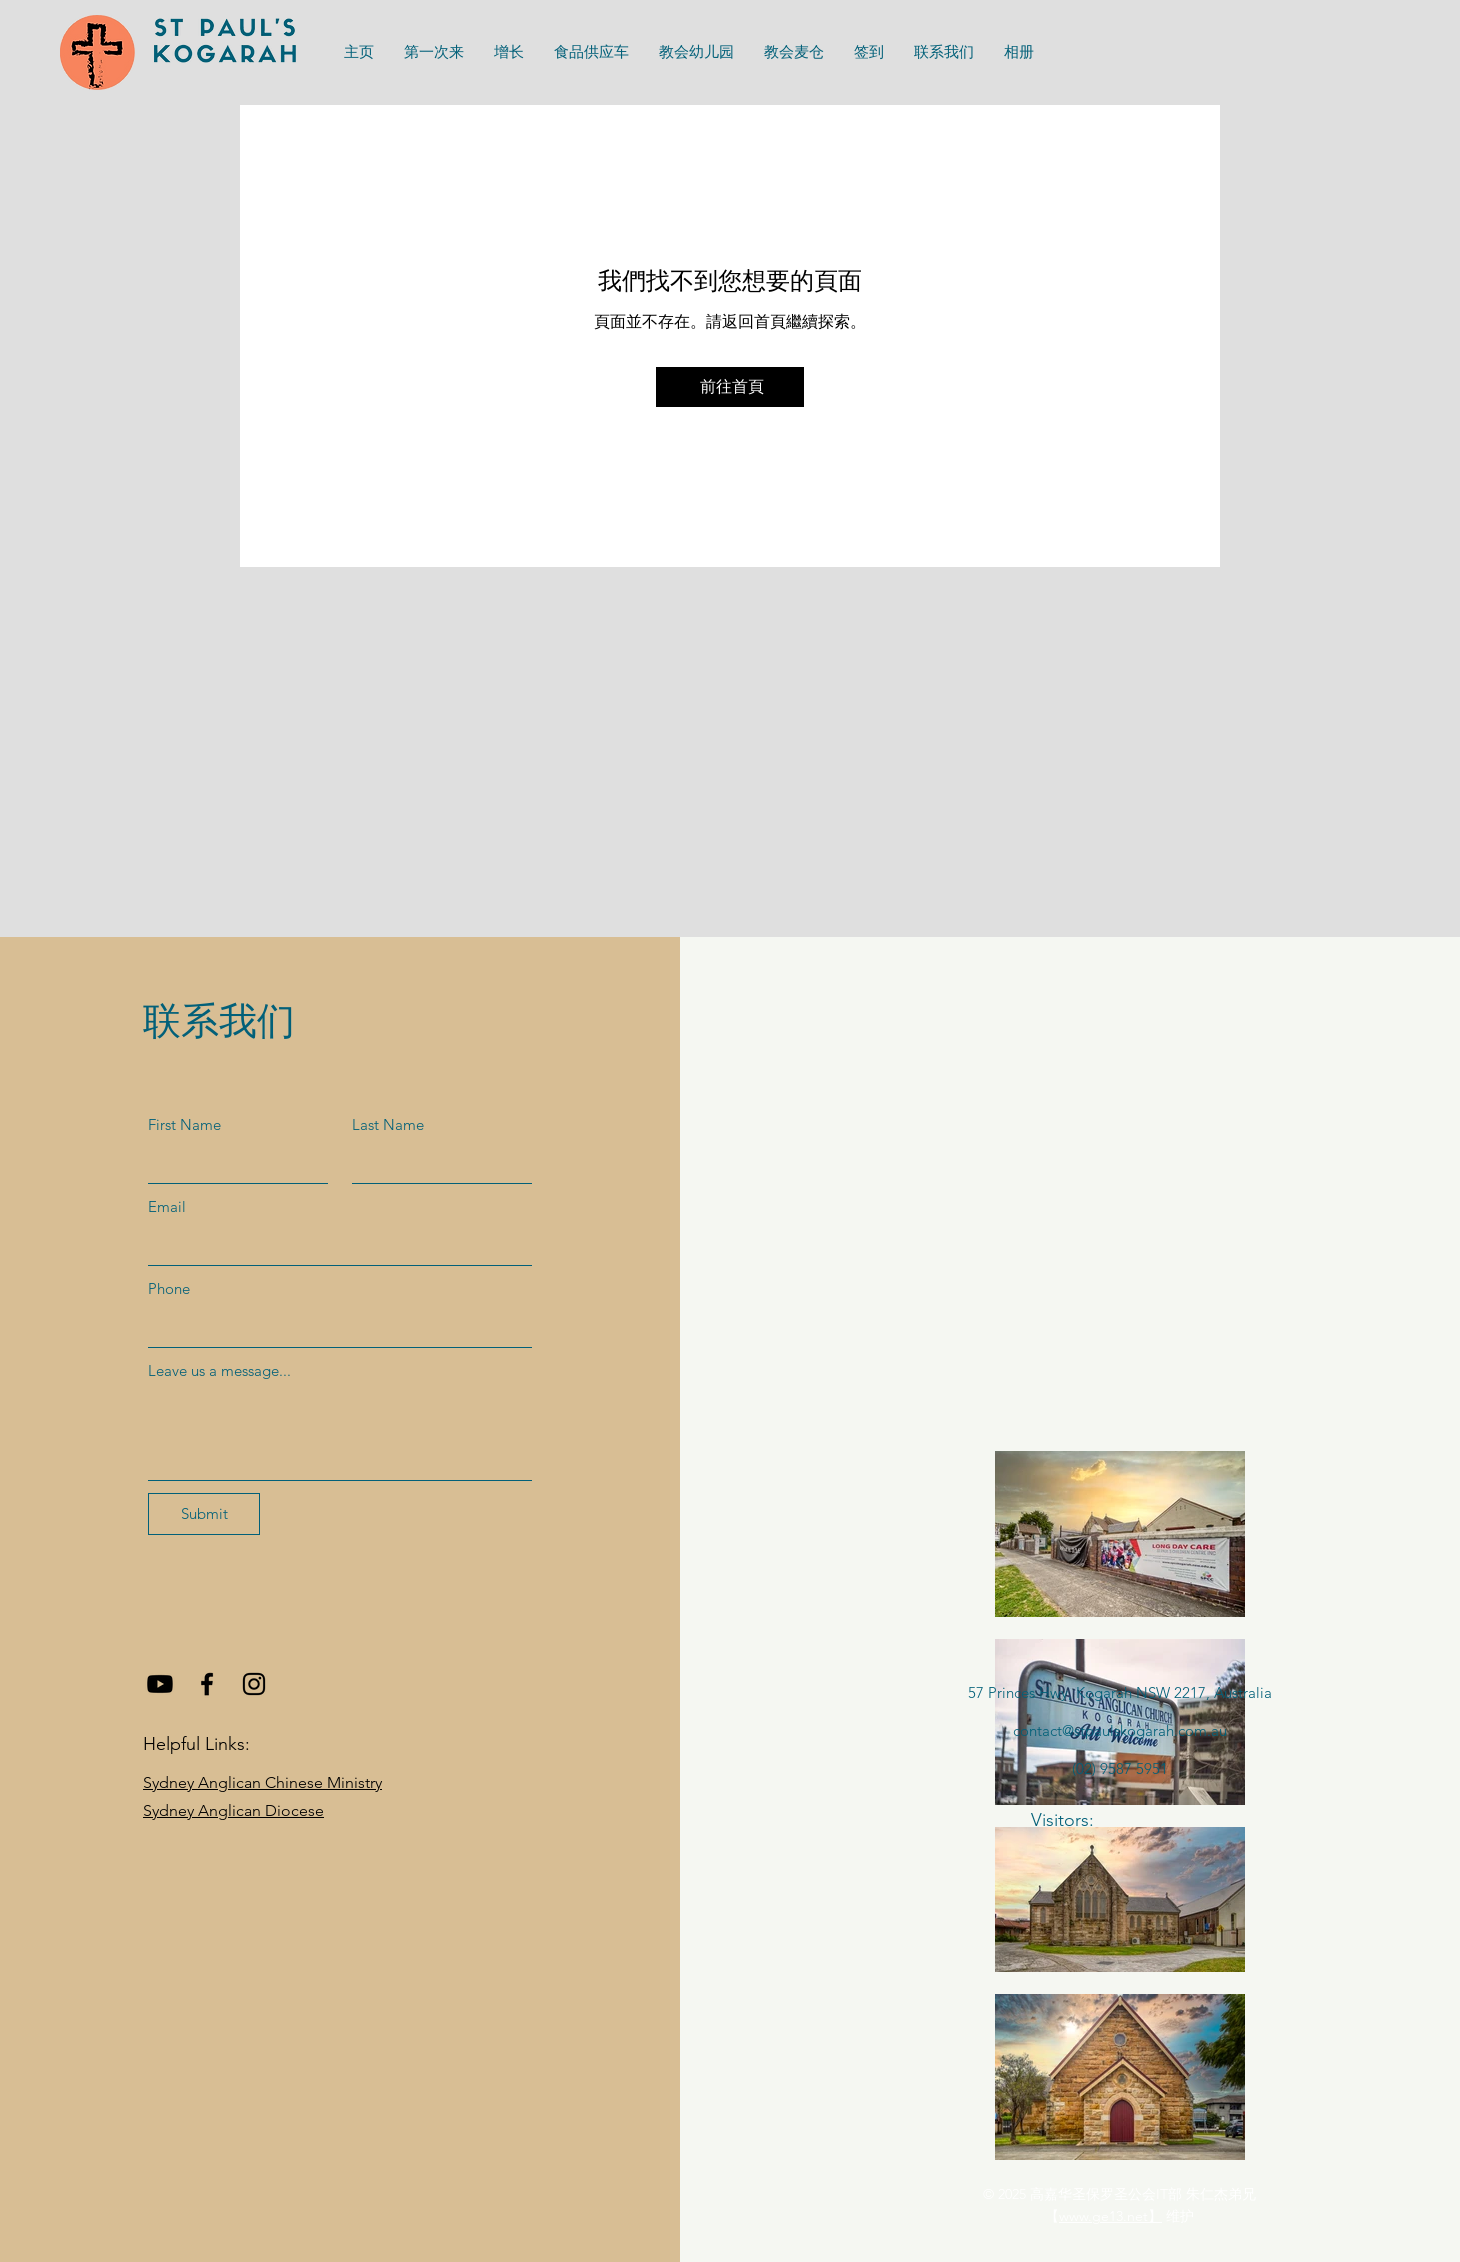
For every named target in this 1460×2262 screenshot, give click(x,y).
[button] (591, 52)
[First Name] (232, 1163)
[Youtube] (160, 1684)
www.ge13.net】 (1110, 2216)
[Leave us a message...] (340, 1434)
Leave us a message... (219, 1370)
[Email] (334, 1245)
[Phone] (334, 1327)
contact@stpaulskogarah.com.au (1120, 1730)
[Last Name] (436, 1163)
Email (167, 1206)
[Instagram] (254, 1684)
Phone (169, 1288)
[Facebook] (207, 1684)
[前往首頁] (730, 387)
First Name (184, 1124)
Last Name (388, 1124)
